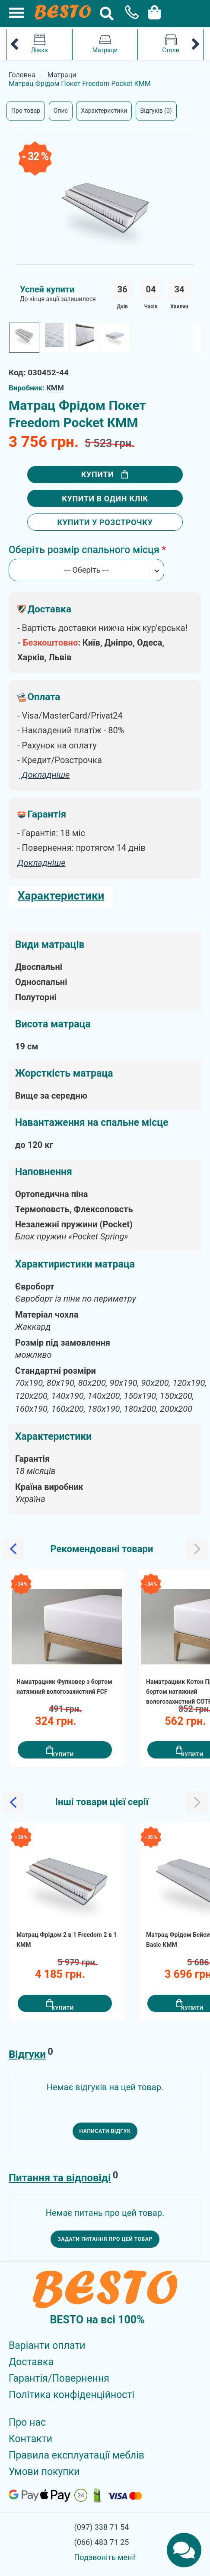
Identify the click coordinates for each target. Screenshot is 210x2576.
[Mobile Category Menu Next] (195, 44)
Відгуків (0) (156, 110)
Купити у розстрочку (105, 522)
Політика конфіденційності (71, 2395)
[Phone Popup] (128, 13)
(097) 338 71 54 (101, 2527)
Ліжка (39, 44)
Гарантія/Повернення (59, 2378)
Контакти (30, 2439)
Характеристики (104, 110)
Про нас (27, 2422)
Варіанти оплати (47, 2345)
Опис (61, 110)
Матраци (105, 44)
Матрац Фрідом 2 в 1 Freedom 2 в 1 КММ (66, 1939)
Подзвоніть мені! (105, 2557)
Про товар (25, 110)
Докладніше (41, 863)
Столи (170, 44)
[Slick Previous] (13, 1549)
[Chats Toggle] (184, 2550)
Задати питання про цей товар (105, 2239)
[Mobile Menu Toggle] (12, 12)
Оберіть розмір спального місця (84, 550)
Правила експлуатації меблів (76, 2455)
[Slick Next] (197, 1549)
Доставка (31, 2362)
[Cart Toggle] (152, 11)
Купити (104, 474)
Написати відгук (105, 2131)
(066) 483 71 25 (101, 2542)
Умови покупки (44, 2472)
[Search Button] (106, 13)
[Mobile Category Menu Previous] (14, 44)
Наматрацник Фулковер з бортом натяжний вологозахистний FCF (64, 1686)
